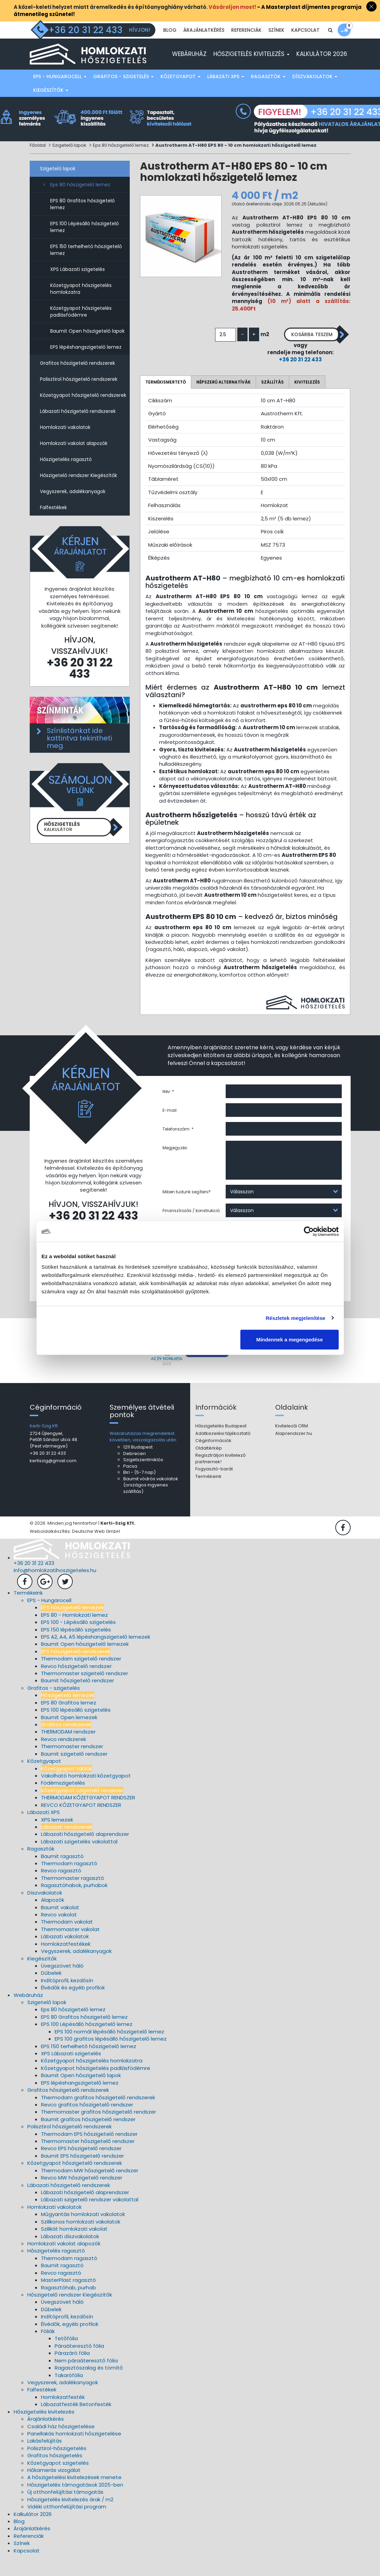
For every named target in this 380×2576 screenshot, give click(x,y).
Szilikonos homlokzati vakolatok (80, 2240)
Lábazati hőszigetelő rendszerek (78, 426)
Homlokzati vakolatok (65, 442)
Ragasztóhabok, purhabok (74, 1904)
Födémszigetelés (63, 1801)
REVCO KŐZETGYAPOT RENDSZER (81, 1823)
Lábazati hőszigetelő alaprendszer (85, 1852)
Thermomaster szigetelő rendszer (84, 1691)
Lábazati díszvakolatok (70, 2254)
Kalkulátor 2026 (321, 69)
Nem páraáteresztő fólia (86, 2379)
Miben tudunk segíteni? (187, 1207)
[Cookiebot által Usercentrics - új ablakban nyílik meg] (309, 1231)
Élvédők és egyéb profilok (73, 2006)
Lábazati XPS (225, 91)
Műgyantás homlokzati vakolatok (83, 2232)
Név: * (168, 1107)
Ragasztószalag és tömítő (89, 2386)
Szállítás (272, 398)
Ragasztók (268, 91)
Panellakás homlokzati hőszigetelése (74, 2452)
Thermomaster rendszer (72, 1764)
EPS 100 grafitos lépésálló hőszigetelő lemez (111, 2057)
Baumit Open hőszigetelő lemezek (85, 1662)
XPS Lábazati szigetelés (77, 284)
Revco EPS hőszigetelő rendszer (81, 2167)
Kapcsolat (305, 47)
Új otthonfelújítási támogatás (65, 2510)
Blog (170, 47)
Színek (276, 47)
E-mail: (170, 1126)
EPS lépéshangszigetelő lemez (86, 362)
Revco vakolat (59, 1933)
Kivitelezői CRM (291, 1444)
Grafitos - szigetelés (123, 91)
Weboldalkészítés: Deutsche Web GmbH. (75, 1550)
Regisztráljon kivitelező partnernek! (220, 1476)
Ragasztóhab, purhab (68, 2305)
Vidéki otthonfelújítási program (66, 2525)
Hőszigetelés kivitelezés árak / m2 (70, 2517)
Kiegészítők (50, 105)
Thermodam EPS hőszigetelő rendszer (89, 2152)
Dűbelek (51, 1991)
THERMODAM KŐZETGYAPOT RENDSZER (88, 1815)
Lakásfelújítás (44, 2459)
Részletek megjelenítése (295, 1318)
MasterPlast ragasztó (68, 2298)
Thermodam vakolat (67, 1940)
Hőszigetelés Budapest (221, 1444)
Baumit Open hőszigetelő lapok (87, 346)
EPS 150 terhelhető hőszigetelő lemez (86, 265)
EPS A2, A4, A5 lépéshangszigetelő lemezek (95, 1655)
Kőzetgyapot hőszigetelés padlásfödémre (81, 327)
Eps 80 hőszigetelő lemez (121, 160)
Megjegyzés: (175, 1163)
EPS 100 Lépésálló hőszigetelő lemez (84, 242)
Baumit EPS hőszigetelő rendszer (82, 2174)
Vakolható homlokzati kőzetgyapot (86, 1794)
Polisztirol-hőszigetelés (56, 2466)
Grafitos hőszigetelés (54, 2473)
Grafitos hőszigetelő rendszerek (77, 378)
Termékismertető (165, 398)
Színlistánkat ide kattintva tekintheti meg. (79, 753)
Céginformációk (213, 1459)
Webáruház (189, 69)
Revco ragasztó (61, 1889)
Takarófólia (69, 2393)
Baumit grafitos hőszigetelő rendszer (88, 2137)
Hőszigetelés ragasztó (66, 474)
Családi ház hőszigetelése (61, 2444)
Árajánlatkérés (203, 47)
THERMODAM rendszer (68, 1750)
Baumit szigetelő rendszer (74, 1772)
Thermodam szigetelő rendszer (81, 1677)
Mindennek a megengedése (289, 1339)
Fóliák (48, 2349)
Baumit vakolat (60, 1925)
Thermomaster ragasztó (72, 1896)
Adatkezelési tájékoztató (223, 1452)
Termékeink (208, 1495)
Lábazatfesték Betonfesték (76, 2422)
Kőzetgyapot (180, 91)
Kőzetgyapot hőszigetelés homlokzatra (81, 304)
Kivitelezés (307, 398)
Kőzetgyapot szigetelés (58, 2481)
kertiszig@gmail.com (53, 1479)
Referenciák (246, 47)
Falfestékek (53, 522)
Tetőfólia (66, 2357)
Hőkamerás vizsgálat (54, 2488)
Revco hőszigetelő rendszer (76, 1684)
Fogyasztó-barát (214, 1487)
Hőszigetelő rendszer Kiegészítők (78, 490)
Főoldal (38, 160)
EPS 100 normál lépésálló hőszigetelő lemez (109, 2050)
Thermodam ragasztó (69, 1881)
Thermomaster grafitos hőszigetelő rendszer (98, 2130)
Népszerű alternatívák (223, 398)
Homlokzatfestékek (65, 1962)
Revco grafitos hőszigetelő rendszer (87, 2123)
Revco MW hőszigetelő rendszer (81, 2196)
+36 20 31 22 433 (292, 375)
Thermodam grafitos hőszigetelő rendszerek (98, 2115)
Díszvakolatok (314, 91)
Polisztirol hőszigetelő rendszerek (78, 394)
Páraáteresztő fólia (79, 2364)
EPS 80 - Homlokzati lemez (74, 1633)
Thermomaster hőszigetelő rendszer (88, 2159)
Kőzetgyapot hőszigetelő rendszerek (83, 410)
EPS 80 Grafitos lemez (68, 1721)
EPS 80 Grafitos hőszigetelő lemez (82, 219)
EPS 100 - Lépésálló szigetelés (78, 1640)
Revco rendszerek (63, 1757)
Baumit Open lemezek (69, 1735)
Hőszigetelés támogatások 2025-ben (75, 2503)
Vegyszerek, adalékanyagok (72, 506)
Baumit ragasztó (62, 1874)
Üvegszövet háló (62, 1984)
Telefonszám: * (178, 1145)
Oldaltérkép (208, 1466)
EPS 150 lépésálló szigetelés (76, 1648)
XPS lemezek (57, 1838)
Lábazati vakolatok (65, 1954)
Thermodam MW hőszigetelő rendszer (89, 2188)
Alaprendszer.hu (293, 1452)
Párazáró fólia (72, 2371)
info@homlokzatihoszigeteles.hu (55, 1588)
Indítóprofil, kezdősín (67, 1998)
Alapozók (52, 1918)
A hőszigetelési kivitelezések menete (74, 2496)
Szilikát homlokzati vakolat (74, 2247)
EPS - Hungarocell (59, 91)
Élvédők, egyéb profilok (69, 2342)
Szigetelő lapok (69, 160)
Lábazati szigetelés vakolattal (79, 1859)
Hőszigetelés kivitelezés (251, 69)
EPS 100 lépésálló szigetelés (76, 1728)
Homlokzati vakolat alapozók (74, 458)
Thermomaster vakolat (70, 1947)
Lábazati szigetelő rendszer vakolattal (89, 2218)
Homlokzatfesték (63, 2415)
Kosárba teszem (304, 350)
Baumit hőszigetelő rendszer (77, 1699)
